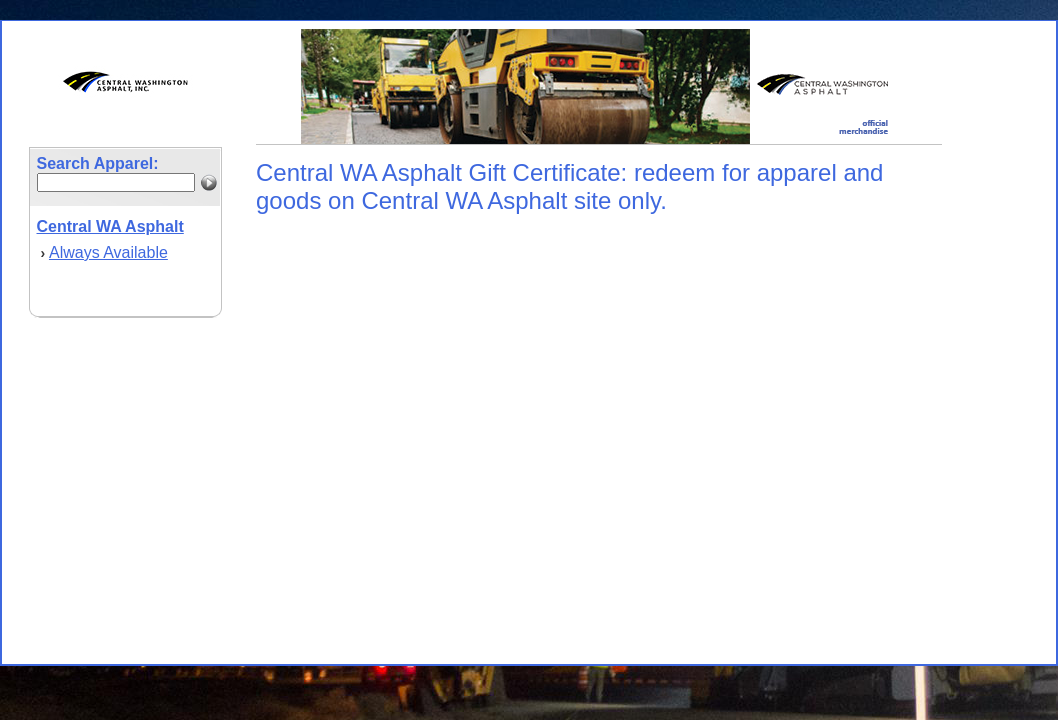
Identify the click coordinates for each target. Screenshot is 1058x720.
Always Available (108, 252)
